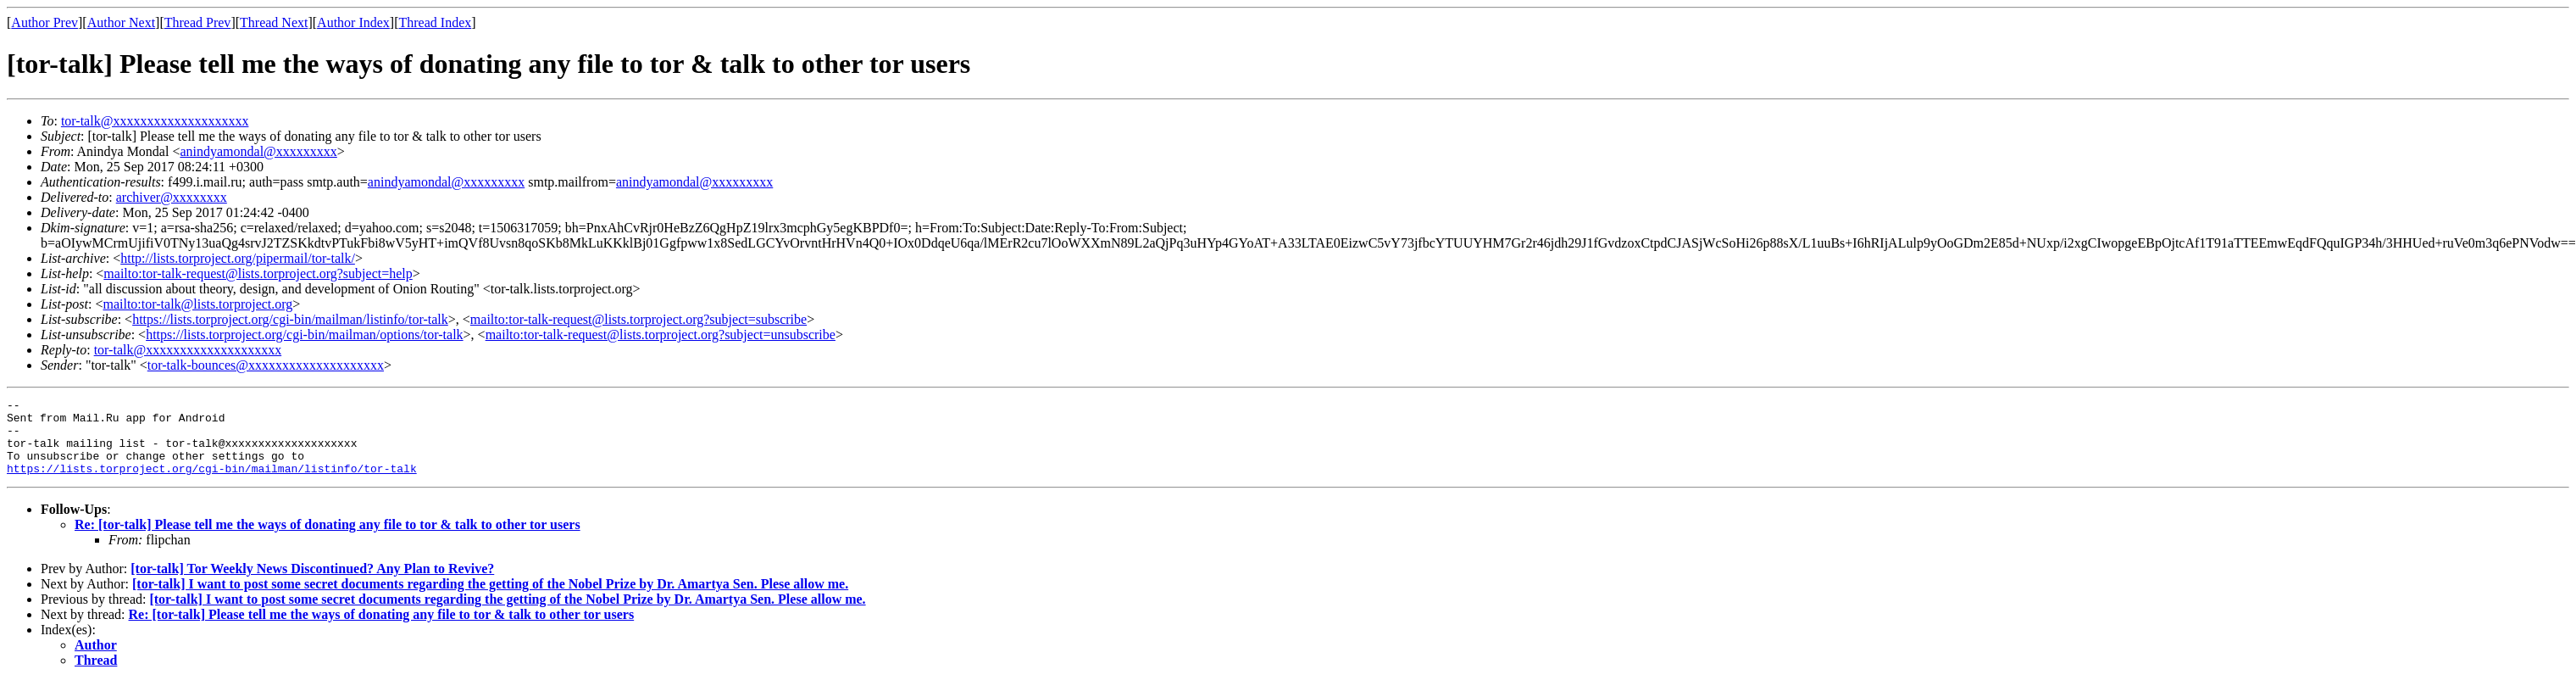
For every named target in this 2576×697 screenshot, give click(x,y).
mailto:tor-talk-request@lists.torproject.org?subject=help (257, 273)
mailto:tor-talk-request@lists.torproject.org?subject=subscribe (638, 319)
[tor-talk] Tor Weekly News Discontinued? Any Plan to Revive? (312, 584)
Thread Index (435, 22)
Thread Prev (197, 22)
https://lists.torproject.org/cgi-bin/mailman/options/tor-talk (304, 334)
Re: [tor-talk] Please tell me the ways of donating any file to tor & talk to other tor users (327, 540)
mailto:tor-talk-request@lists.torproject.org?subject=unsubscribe (661, 334)
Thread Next (274, 22)
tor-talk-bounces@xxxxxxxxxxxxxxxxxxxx (265, 365)
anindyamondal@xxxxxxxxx (258, 151)
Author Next (121, 22)
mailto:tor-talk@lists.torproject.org (197, 304)
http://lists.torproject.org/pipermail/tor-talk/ (237, 258)
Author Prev (44, 22)
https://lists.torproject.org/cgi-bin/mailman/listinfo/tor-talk (290, 319)
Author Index (353, 22)
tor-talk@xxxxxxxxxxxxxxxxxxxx (155, 121)
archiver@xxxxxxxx (171, 197)
